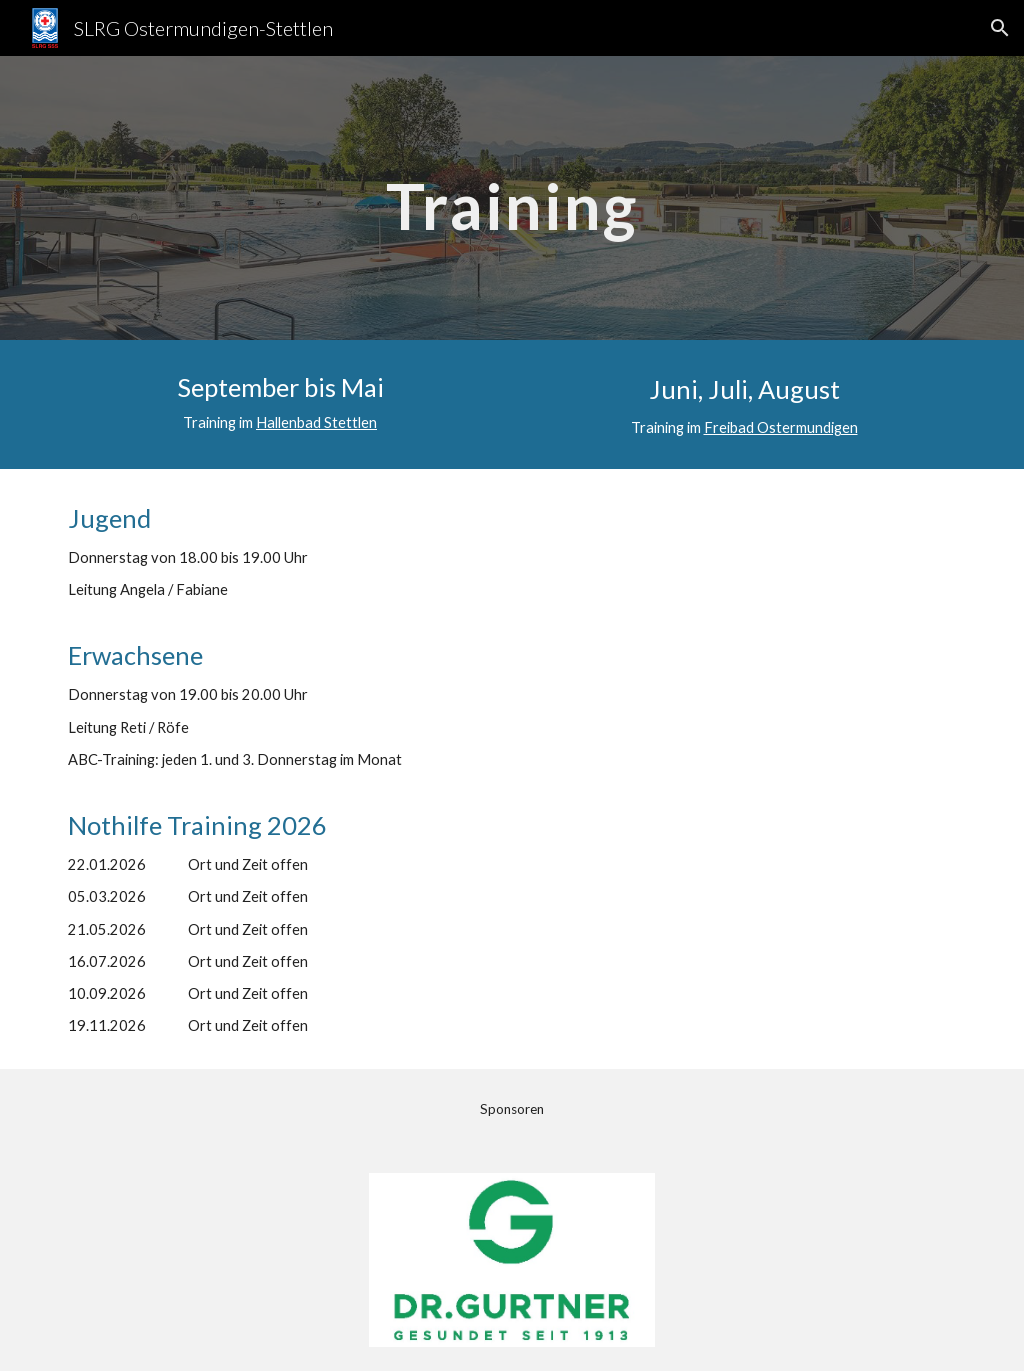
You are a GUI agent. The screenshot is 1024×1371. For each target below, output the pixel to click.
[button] (1000, 28)
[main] (511, 197)
